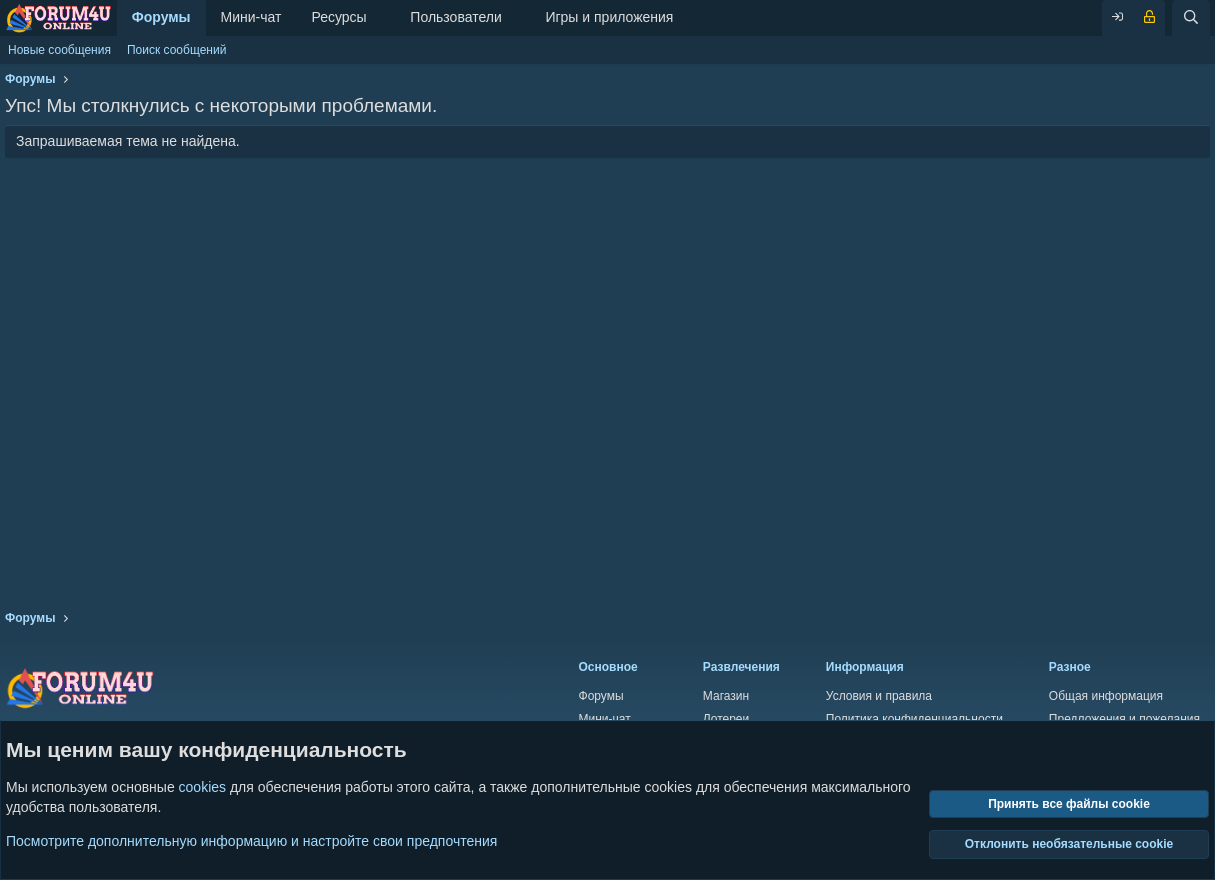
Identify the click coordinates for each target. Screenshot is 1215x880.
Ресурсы (338, 17)
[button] (382, 18)
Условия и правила (879, 696)
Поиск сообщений (176, 50)
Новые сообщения (59, 50)
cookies (202, 787)
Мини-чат (251, 17)
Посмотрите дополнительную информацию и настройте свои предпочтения (251, 840)
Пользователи (455, 17)
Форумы (161, 17)
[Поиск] (1191, 18)
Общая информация (1106, 696)
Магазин (726, 696)
